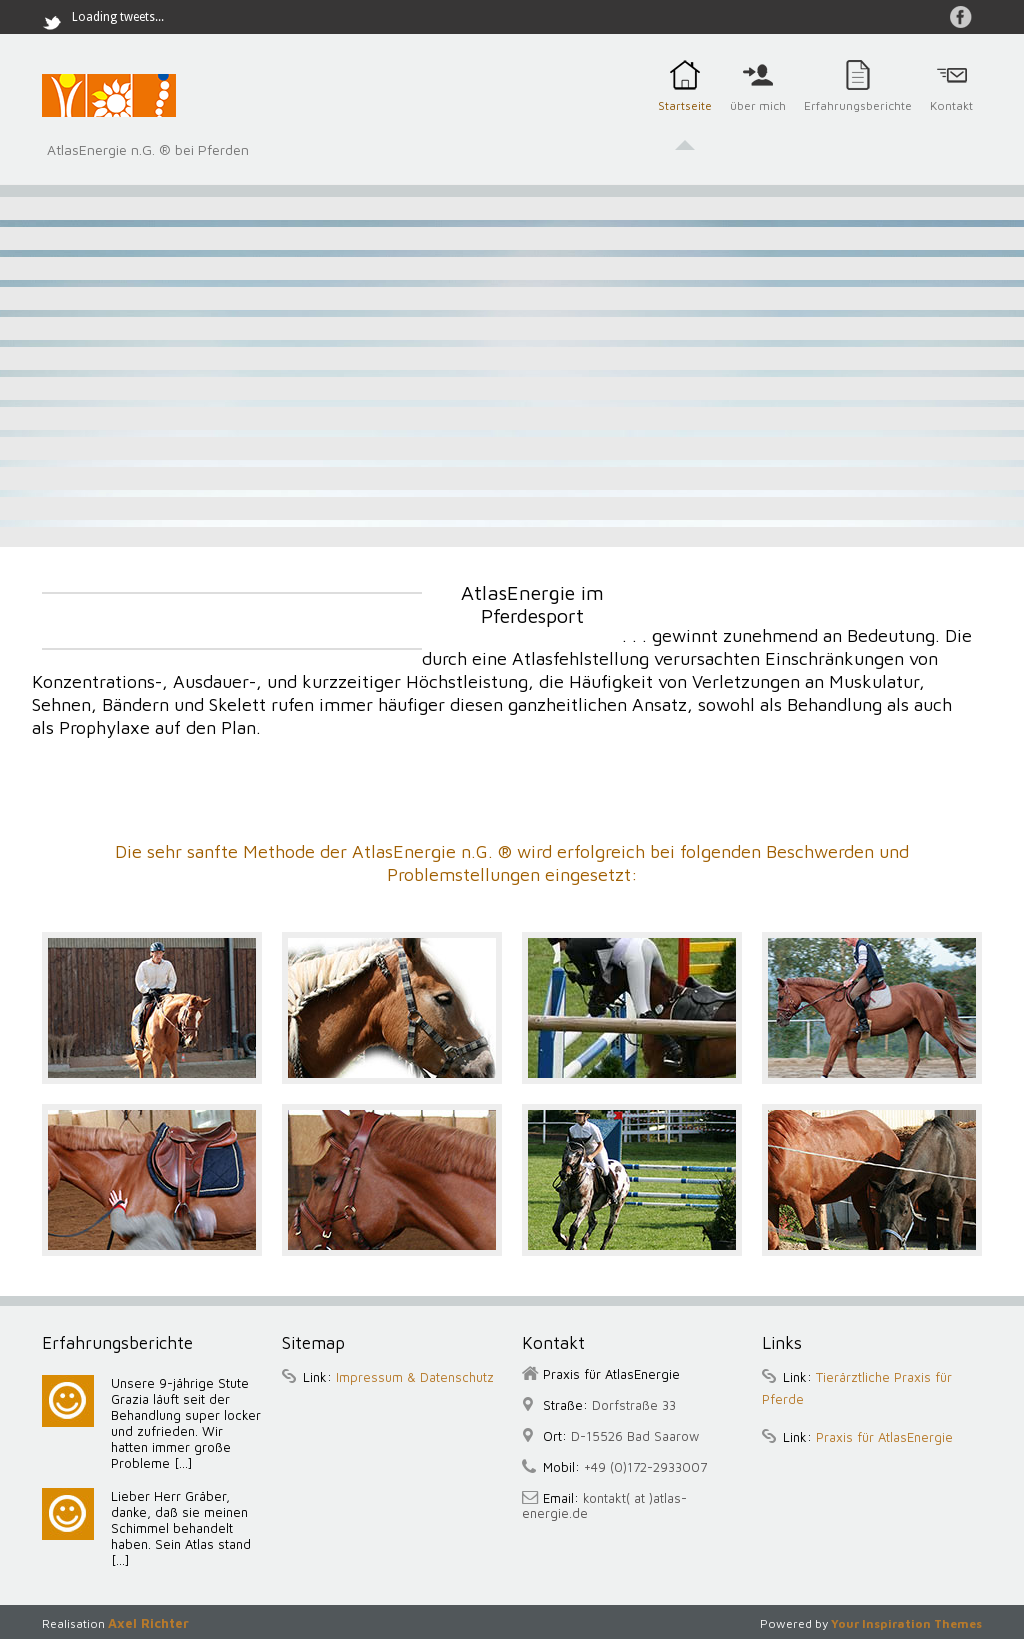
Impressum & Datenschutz (415, 1377)
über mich (758, 117)
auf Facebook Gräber (961, 17)
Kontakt (951, 117)
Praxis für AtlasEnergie (884, 1437)
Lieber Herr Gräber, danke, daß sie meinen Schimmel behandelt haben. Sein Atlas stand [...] (181, 1528)
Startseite (685, 117)
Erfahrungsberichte (858, 117)
